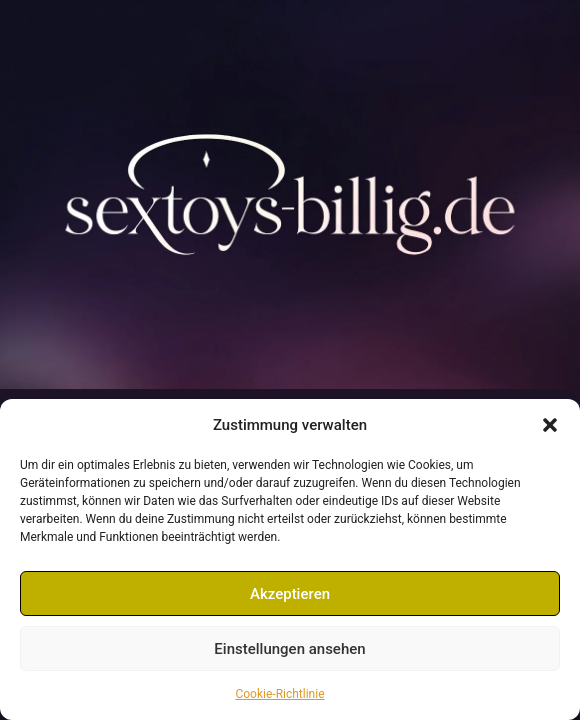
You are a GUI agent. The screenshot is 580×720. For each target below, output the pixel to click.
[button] (550, 425)
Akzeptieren (290, 594)
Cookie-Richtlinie (279, 694)
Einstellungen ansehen (289, 649)
